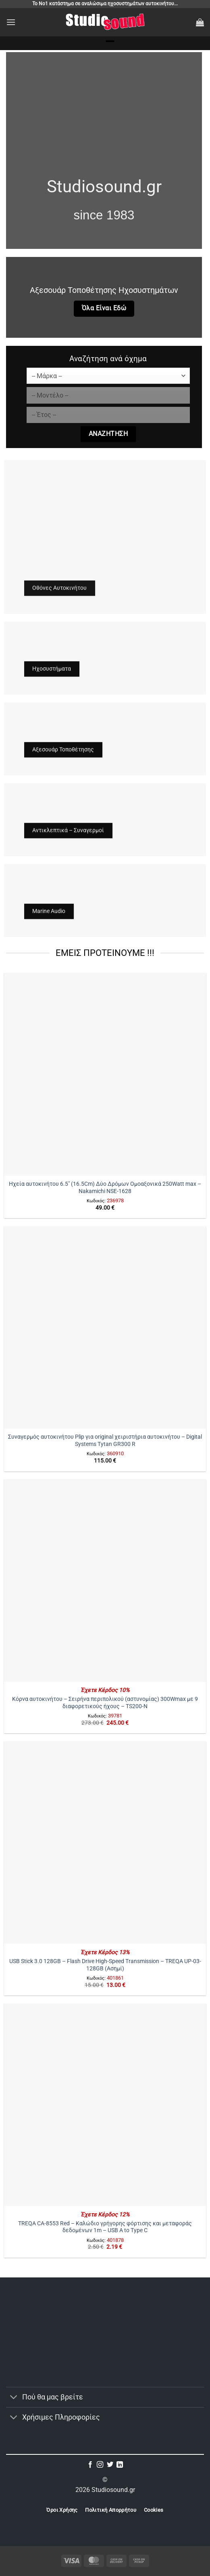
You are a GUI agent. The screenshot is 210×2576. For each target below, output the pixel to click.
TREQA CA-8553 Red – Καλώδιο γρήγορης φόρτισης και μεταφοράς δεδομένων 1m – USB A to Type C (105, 2227)
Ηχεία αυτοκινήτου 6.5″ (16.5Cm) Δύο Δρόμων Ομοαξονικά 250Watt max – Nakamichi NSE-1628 (105, 1187)
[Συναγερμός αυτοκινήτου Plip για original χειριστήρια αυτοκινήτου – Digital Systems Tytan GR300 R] (105, 1327)
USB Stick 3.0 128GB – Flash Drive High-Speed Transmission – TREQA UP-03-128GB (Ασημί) (105, 1965)
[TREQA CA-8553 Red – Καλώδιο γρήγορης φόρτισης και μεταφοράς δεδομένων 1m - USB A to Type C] (105, 2105)
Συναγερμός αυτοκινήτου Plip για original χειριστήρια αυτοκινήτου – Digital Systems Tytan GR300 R (105, 1440)
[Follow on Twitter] (110, 2465)
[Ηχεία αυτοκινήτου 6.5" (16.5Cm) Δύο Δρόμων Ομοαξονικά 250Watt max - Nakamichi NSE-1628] (105, 1074)
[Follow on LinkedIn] (119, 2465)
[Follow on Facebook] (90, 2465)
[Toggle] (14, 2398)
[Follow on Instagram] (100, 2465)
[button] (11, 22)
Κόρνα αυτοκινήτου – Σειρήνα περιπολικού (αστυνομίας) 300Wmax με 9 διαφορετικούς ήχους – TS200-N (105, 1702)
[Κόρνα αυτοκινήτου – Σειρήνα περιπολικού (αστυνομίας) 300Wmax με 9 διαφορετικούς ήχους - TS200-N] (105, 1580)
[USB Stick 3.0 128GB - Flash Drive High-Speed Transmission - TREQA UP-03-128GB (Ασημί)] (105, 1842)
